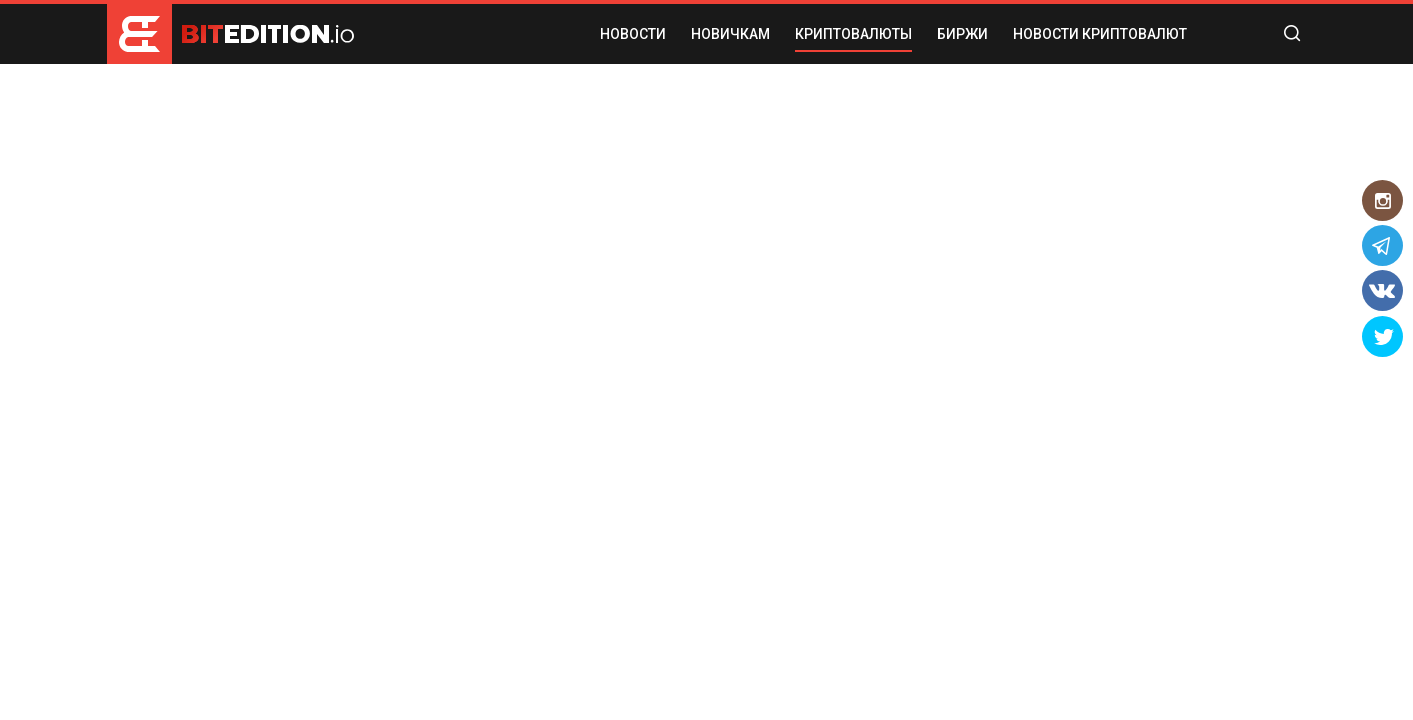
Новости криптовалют (1100, 34)
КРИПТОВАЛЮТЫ (853, 34)
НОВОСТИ (633, 34)
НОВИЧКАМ (730, 34)
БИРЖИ (962, 34)
